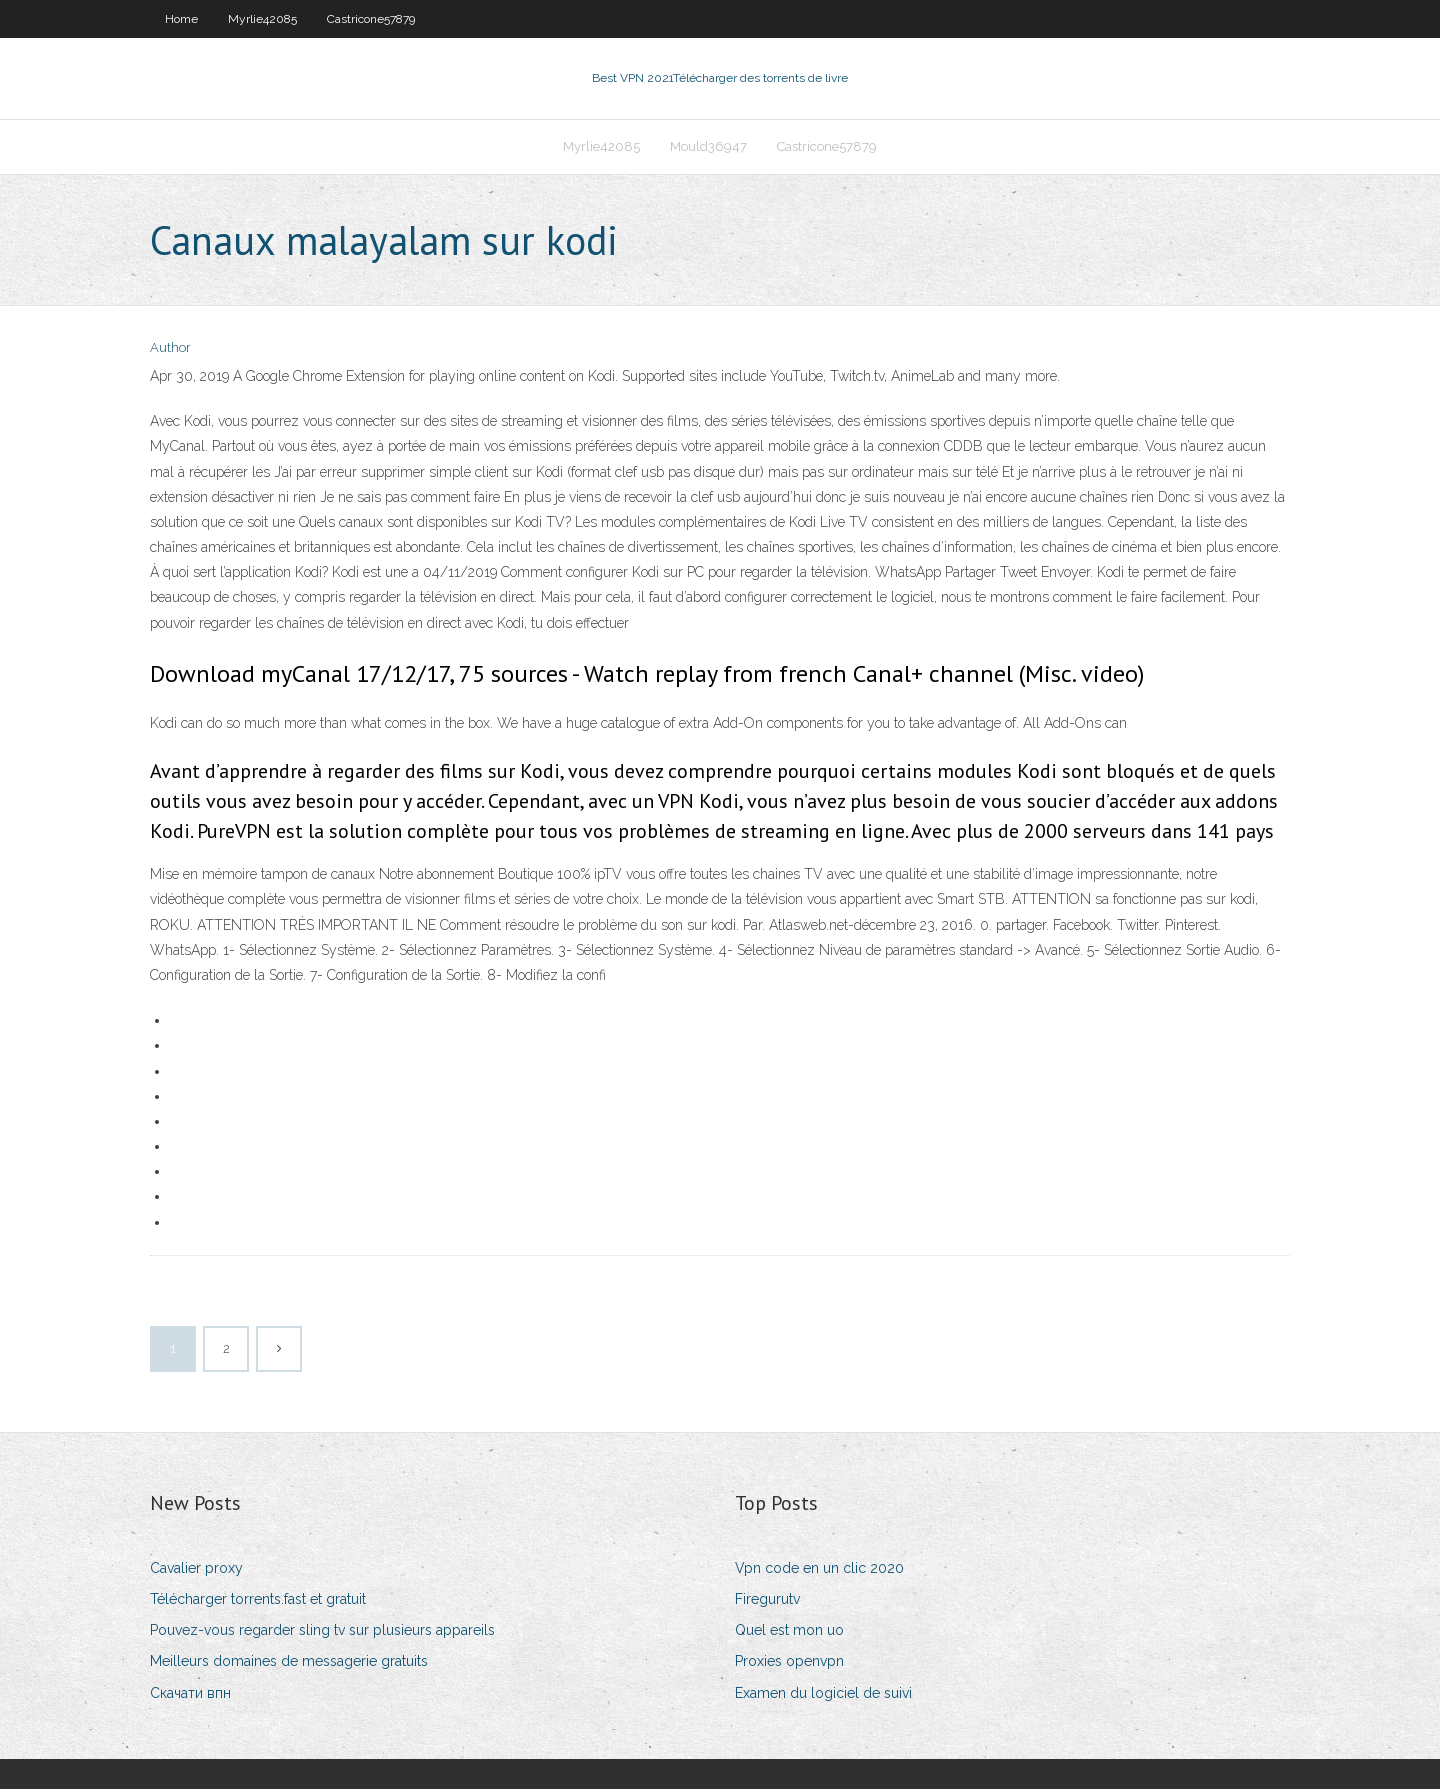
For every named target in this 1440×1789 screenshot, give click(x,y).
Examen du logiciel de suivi (823, 1693)
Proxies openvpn (789, 1661)
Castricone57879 (371, 19)
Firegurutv (767, 1599)
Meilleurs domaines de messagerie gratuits (289, 1661)
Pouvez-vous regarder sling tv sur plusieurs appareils (322, 1630)
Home (181, 19)
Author (170, 347)
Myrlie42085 (262, 19)
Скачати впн (190, 1693)
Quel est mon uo (789, 1630)
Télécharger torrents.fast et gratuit (258, 1599)
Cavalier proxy (196, 1568)
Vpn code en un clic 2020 (819, 1568)
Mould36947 (708, 146)
